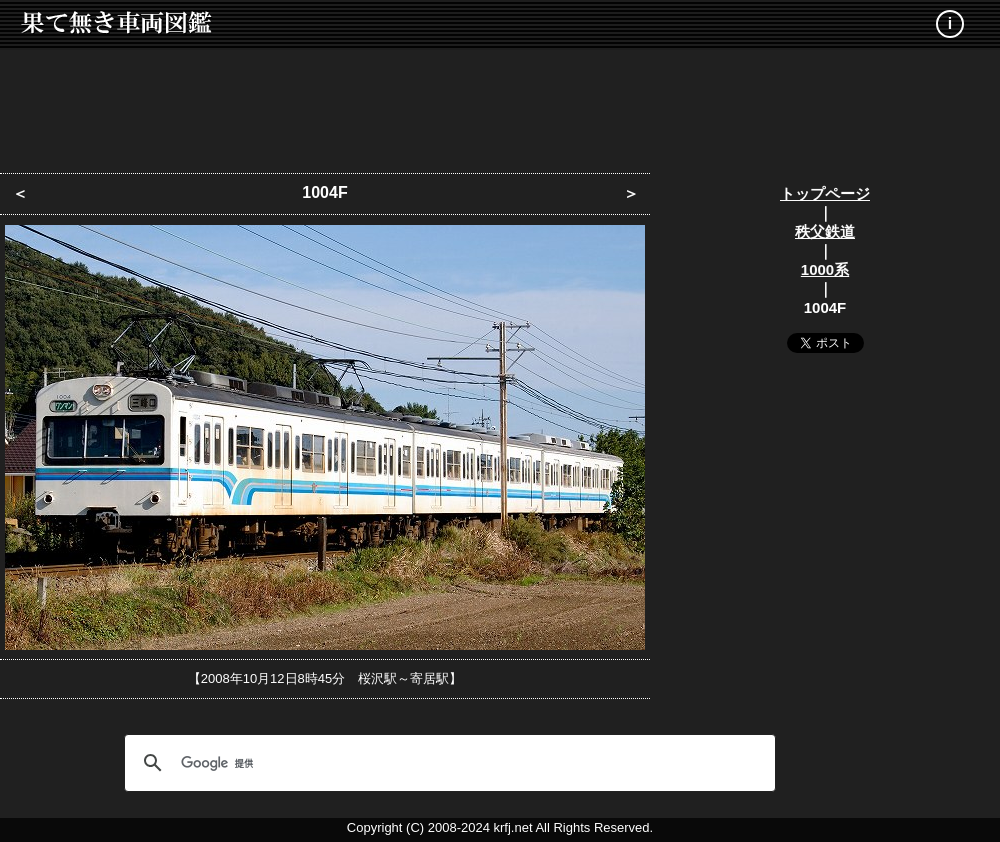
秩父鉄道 (825, 231)
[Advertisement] (500, 105)
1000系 (825, 269)
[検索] (447, 763)
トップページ (825, 193)
